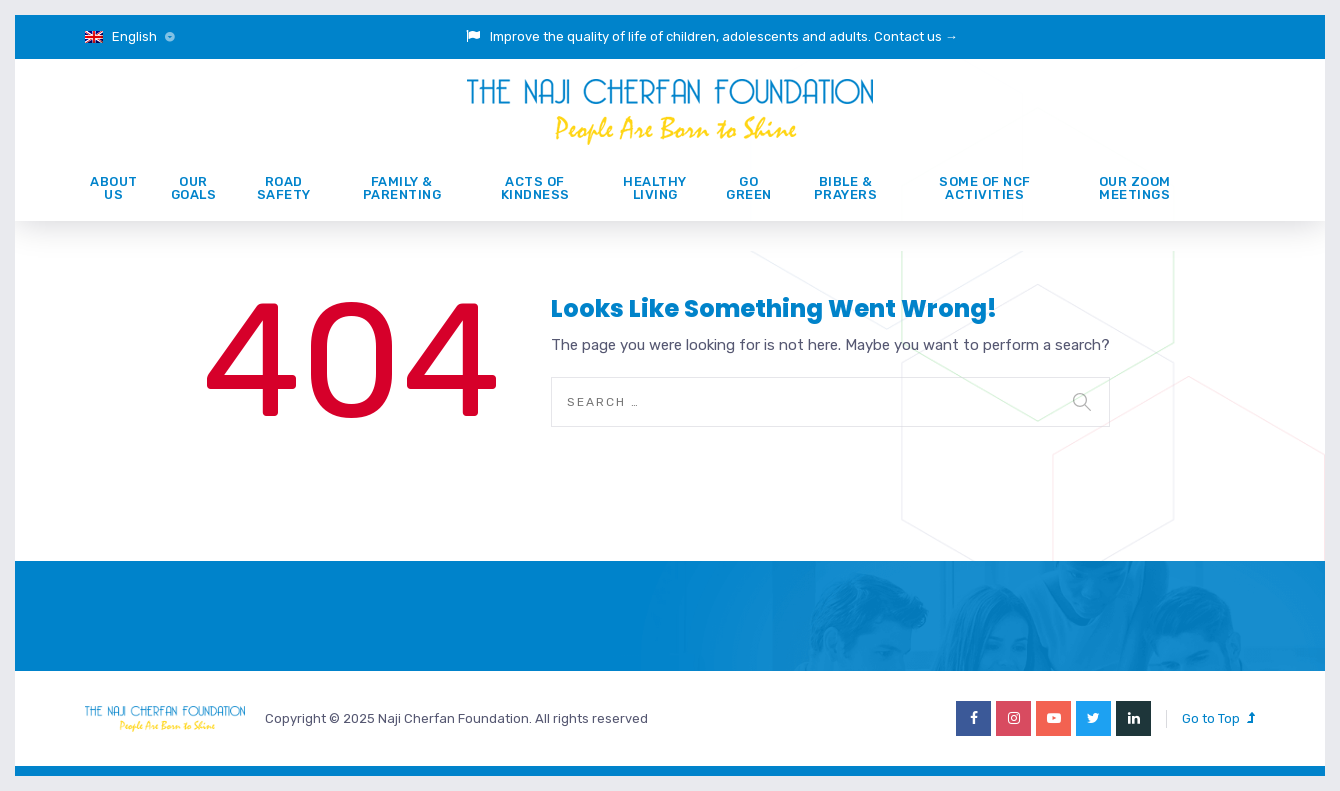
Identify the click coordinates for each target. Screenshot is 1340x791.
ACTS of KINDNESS (535, 188)
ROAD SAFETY (284, 188)
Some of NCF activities (985, 188)
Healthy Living (655, 188)
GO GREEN (749, 188)
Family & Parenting (402, 188)
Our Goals (194, 188)
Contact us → (916, 36)
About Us (114, 188)
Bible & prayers (846, 188)
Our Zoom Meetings (1135, 188)
